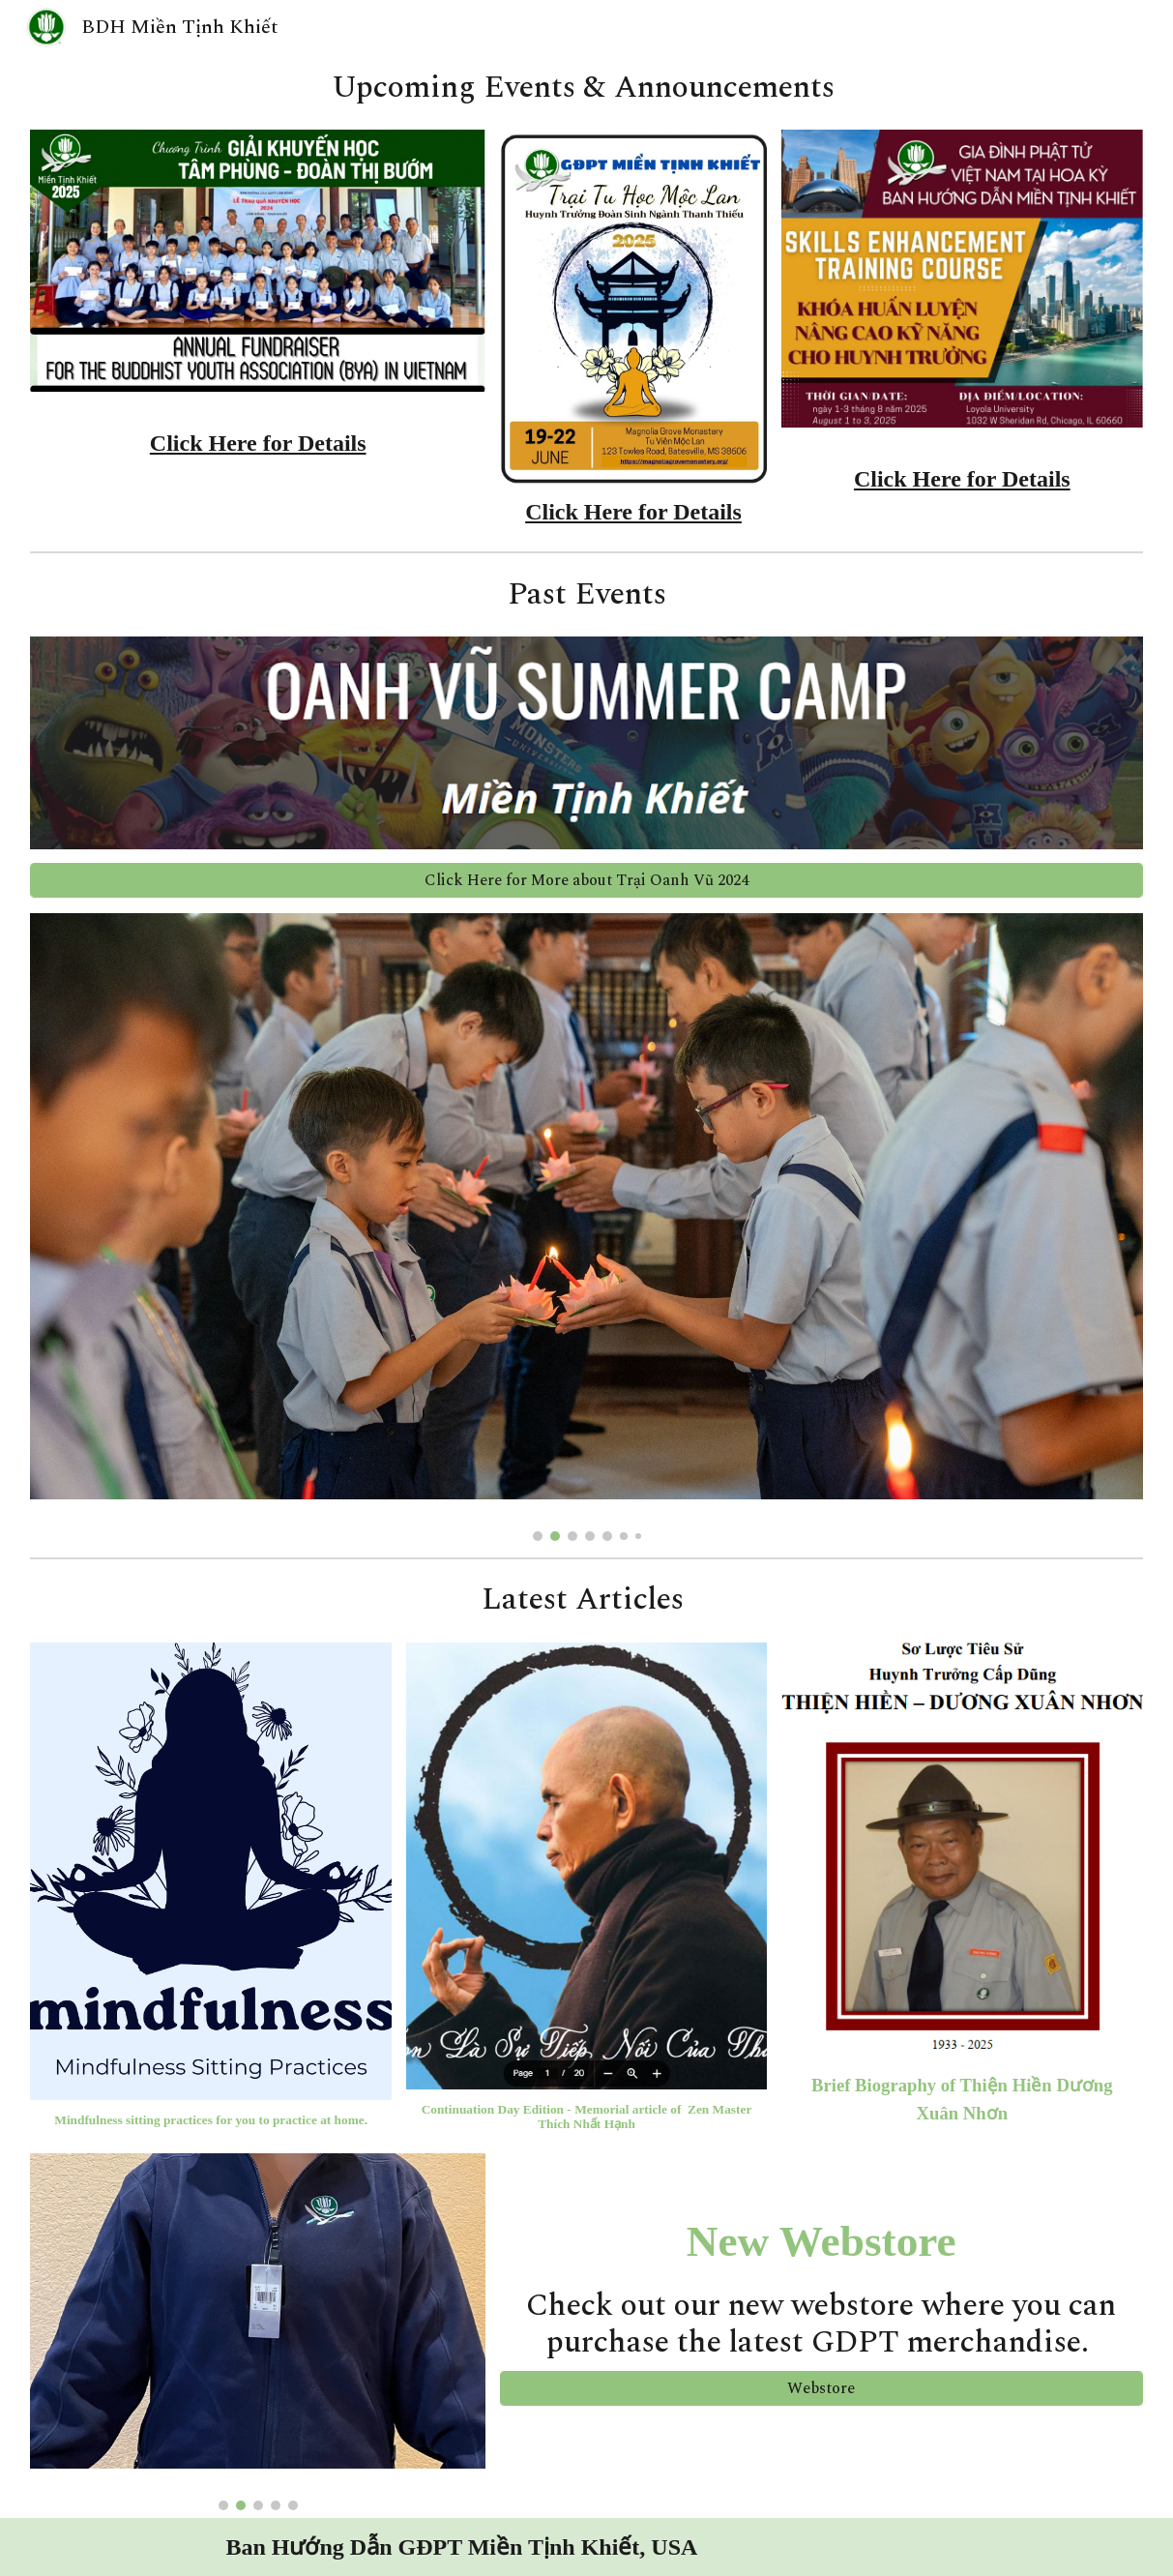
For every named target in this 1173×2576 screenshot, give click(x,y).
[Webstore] (821, 2388)
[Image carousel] (586, 1227)
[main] (586, 88)
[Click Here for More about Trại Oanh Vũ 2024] (586, 880)
